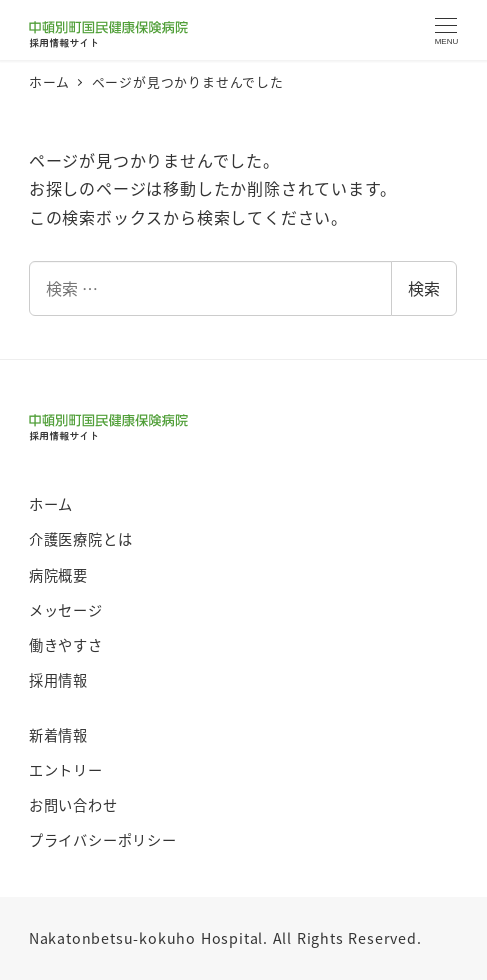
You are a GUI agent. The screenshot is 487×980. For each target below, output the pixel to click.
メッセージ (66, 610)
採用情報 (58, 680)
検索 (424, 288)
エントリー (66, 770)
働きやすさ (66, 645)
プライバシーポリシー (103, 840)
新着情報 (58, 735)
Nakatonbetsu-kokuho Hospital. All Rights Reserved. (225, 938)
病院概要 (58, 575)
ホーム (51, 504)
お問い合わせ (73, 805)
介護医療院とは (81, 539)
